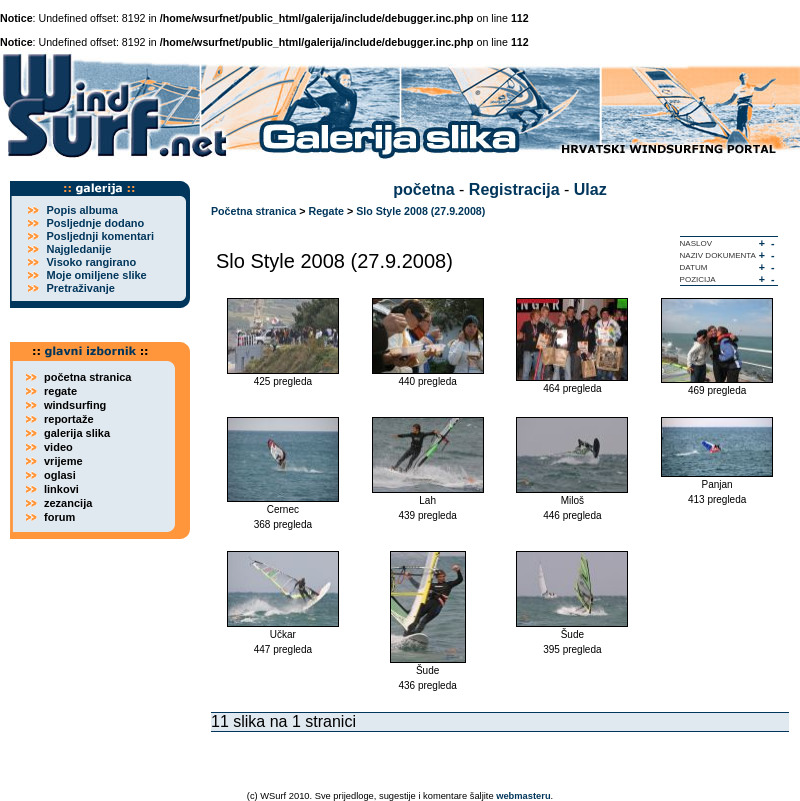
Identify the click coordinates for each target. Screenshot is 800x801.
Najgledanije (78, 249)
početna (423, 189)
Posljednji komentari (100, 236)
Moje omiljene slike (96, 275)
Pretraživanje (80, 288)
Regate (326, 211)
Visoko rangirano (91, 262)
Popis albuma (82, 210)
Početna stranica (253, 211)
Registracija (514, 189)
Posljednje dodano (95, 223)
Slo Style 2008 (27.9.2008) (420, 211)
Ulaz (590, 189)
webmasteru (523, 796)
